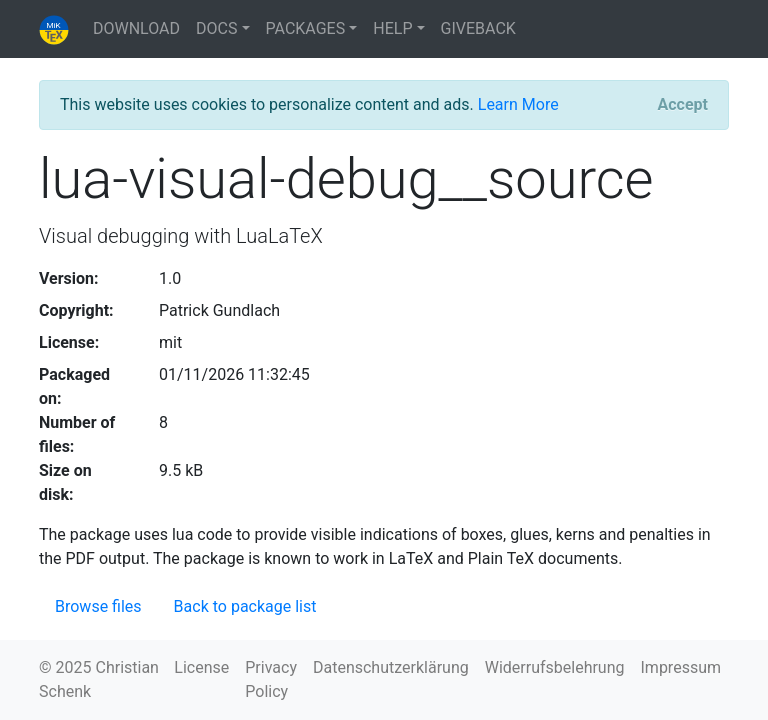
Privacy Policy (271, 679)
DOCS (216, 28)
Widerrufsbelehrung (555, 667)
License (201, 667)
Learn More (518, 104)
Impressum (681, 667)
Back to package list (245, 606)
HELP (392, 28)
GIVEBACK (478, 28)
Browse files (98, 606)
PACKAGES (306, 28)
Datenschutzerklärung (391, 667)
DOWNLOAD (136, 28)
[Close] (683, 105)
